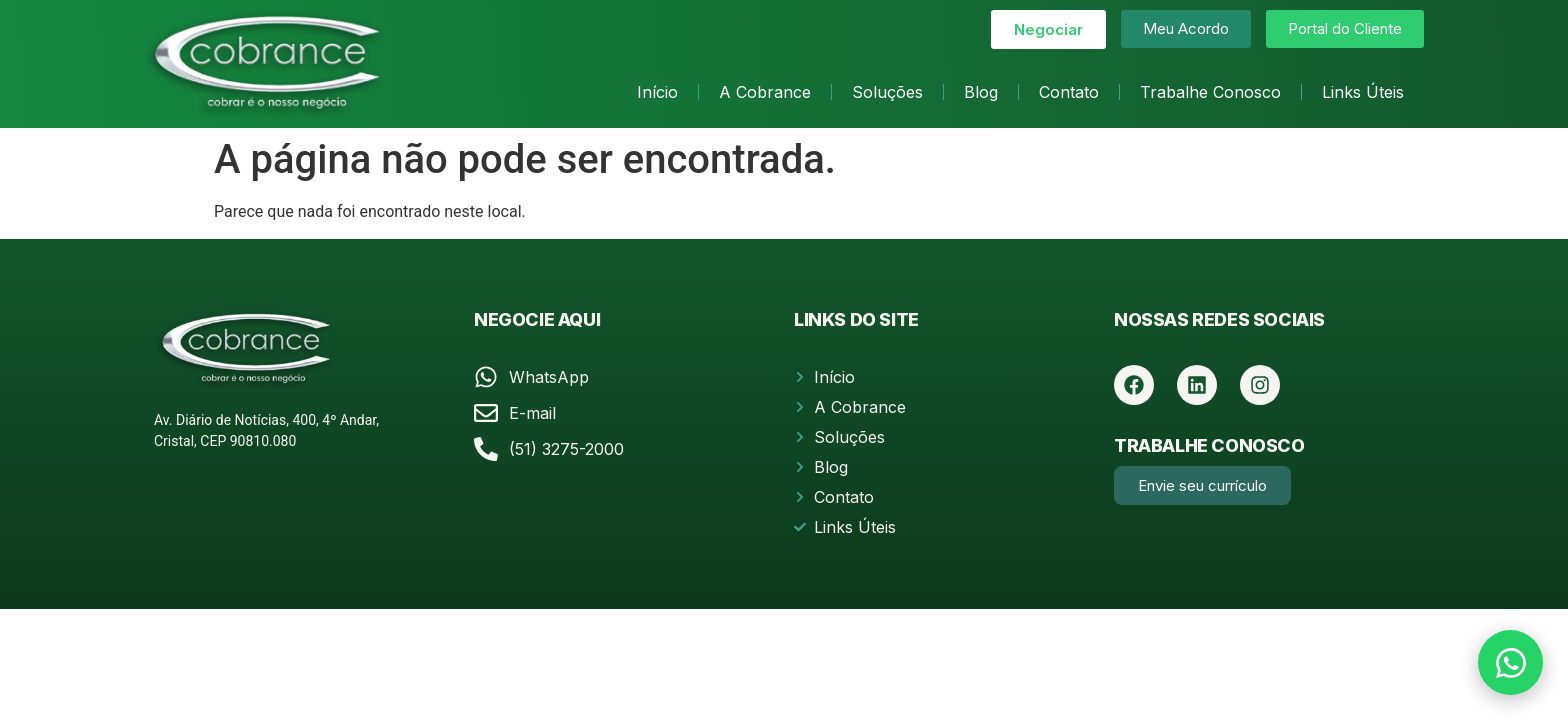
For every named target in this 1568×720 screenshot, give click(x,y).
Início (657, 92)
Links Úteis (1363, 92)
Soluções (887, 92)
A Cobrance (765, 92)
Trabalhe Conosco (1210, 92)
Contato (1069, 92)
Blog (981, 92)
